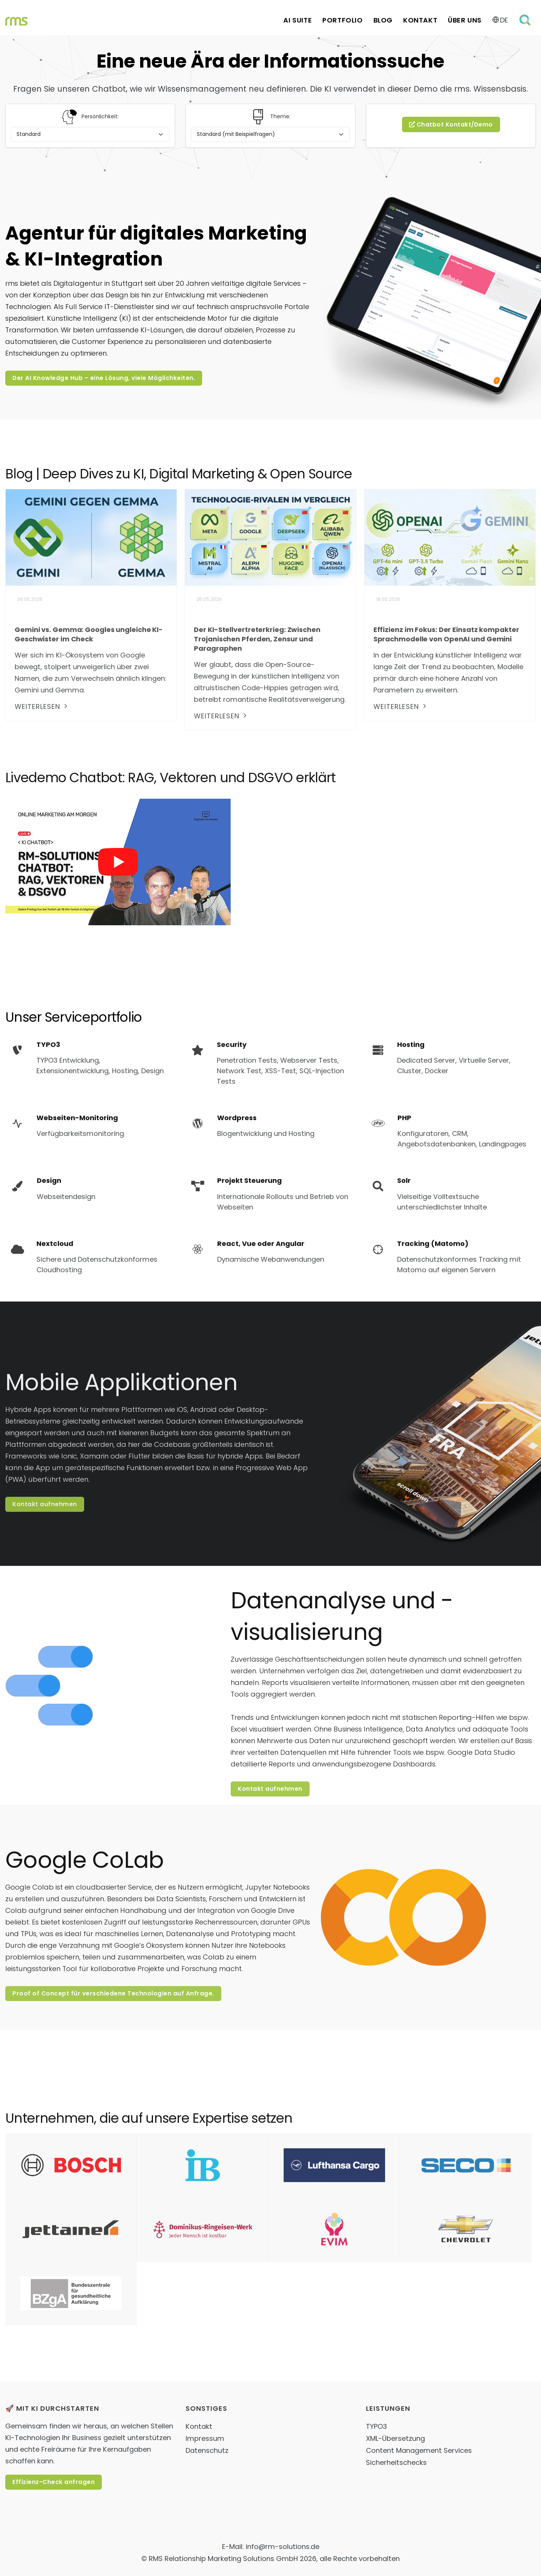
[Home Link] (16, 20)
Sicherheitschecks (396, 2462)
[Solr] (451, 1194)
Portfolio (342, 20)
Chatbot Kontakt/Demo (451, 124)
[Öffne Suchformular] (525, 20)
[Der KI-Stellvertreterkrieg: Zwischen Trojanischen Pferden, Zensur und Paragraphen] (270, 536)
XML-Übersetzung (395, 2438)
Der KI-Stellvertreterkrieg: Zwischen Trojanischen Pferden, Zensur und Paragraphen (257, 639)
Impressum (205, 2438)
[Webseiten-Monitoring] (64, 1126)
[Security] (270, 1063)
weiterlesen (42, 706)
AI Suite (297, 20)
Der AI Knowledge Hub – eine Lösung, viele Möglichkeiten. (103, 378)
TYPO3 (376, 2426)
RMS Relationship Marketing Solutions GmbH (223, 2558)
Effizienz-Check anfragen (53, 2482)
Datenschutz (207, 2450)
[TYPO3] (90, 1058)
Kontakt (420, 20)
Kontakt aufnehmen (44, 1504)
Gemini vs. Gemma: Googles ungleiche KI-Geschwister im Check (89, 634)
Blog (383, 20)
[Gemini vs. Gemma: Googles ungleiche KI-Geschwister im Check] (91, 536)
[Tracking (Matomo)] (451, 1257)
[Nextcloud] (90, 1257)
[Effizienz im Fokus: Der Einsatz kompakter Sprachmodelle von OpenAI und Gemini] (449, 536)
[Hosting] (451, 1058)
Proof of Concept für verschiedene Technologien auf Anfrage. (113, 1993)
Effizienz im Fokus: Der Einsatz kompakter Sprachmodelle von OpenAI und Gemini (446, 634)
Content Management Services (419, 2450)
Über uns (465, 20)
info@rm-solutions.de (282, 2546)
